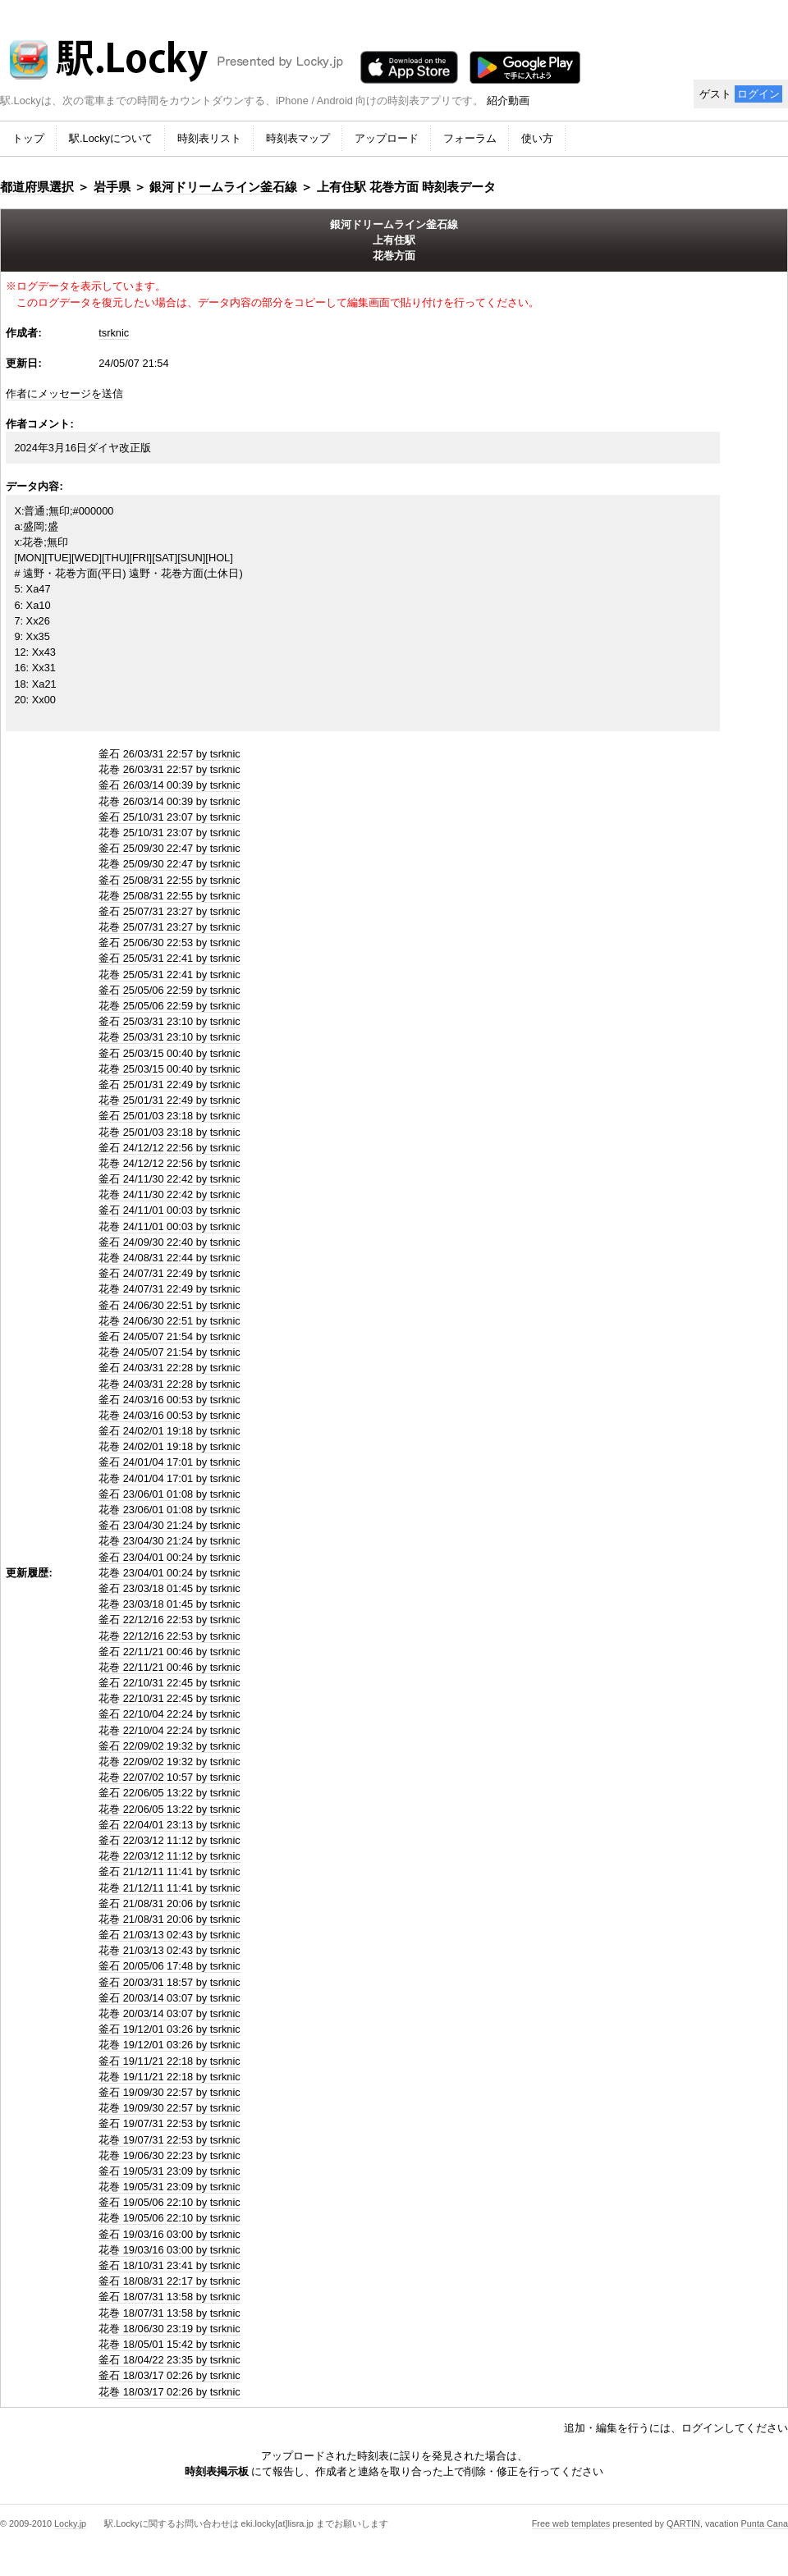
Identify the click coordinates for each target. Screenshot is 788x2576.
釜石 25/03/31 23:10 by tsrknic (169, 1021)
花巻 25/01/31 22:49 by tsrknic (169, 1100)
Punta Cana (764, 2523)
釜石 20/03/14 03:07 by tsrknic (169, 1998)
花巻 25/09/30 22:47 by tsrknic (169, 864)
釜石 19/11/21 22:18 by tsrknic (169, 2061)
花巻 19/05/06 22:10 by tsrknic (169, 2218)
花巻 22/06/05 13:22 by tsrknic (169, 1809)
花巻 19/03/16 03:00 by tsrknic (169, 2250)
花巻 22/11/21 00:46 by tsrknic (169, 1667)
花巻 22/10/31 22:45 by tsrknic (169, 1698)
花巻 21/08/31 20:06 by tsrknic (169, 1919)
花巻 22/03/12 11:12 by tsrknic (169, 1856)
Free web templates (571, 2523)
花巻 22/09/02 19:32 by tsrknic (169, 1761)
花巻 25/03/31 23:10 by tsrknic (169, 1037)
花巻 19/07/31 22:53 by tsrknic (169, 2140)
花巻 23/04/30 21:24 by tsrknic (169, 1541)
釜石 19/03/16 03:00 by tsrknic (169, 2234)
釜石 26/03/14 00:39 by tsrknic (169, 785)
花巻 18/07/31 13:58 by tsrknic (169, 2313)
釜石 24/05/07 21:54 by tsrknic (169, 1336)
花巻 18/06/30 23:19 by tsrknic (169, 2328)
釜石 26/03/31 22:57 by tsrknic (169, 754)
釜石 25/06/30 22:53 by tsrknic (169, 942)
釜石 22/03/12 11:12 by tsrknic (169, 1840)
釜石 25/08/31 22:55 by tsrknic (169, 880)
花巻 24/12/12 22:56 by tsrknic (169, 1163)
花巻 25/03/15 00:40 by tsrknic (169, 1069)
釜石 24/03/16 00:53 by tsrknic (169, 1399)
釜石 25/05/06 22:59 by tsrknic (169, 990)
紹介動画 (508, 100)
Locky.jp (70, 2523)
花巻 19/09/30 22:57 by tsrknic (169, 2108)
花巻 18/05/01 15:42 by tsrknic (169, 2344)
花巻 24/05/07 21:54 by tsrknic (169, 1352)
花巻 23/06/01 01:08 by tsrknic (169, 1509)
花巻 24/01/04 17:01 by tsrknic (169, 1478)
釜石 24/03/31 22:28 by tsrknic (169, 1367)
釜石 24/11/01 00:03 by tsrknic (169, 1210)
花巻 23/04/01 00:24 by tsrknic (169, 1573)
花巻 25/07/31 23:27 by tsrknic (169, 927)
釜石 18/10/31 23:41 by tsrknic (169, 2265)
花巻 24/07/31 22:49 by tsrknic (169, 1289)
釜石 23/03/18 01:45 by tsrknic (169, 1588)
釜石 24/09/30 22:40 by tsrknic (169, 1242)
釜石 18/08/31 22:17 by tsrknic (169, 2281)
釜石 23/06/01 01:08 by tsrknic (169, 1494)
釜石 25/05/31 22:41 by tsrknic (169, 958)
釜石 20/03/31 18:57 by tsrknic (169, 1982)
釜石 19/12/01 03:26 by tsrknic (169, 2029)
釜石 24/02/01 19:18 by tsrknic (169, 1431)
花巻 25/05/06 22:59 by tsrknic (169, 1006)
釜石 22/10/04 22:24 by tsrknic (169, 1714)
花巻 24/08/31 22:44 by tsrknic (169, 1257)
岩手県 (112, 187)
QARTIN (683, 2523)
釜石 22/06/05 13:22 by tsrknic (169, 1793)
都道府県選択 (37, 187)
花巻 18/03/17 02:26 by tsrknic (169, 2392)
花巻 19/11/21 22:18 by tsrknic (169, 2076)
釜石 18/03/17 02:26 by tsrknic (169, 2375)
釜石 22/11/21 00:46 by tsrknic (169, 1651)
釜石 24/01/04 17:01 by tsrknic (169, 1462)
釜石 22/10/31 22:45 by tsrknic (169, 1683)
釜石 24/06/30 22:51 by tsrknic (169, 1305)
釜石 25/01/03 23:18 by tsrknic (169, 1116)
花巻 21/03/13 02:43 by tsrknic (169, 1950)
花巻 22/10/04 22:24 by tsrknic (169, 1730)
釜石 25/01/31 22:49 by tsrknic (169, 1084)
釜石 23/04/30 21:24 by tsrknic (169, 1525)
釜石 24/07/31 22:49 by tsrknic (169, 1273)
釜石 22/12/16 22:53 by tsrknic (169, 1619)
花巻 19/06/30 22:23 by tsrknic (169, 2155)
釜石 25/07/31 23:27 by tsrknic (169, 911)
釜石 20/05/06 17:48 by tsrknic (169, 1966)
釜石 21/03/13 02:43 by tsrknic (169, 1935)
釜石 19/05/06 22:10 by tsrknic (169, 2202)
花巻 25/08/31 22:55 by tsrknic (169, 896)
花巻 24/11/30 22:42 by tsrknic (169, 1194)
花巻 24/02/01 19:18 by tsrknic (169, 1446)
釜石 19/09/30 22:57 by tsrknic (169, 2092)
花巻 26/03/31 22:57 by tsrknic (169, 769)
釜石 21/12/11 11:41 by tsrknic (169, 1871)
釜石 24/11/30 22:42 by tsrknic (169, 1179)
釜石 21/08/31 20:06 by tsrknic (169, 1903)
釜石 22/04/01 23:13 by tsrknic (169, 1825)
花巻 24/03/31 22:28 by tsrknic (169, 1384)
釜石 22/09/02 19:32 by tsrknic (169, 1746)
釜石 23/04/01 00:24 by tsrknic (169, 1557)
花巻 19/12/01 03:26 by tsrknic (169, 2044)
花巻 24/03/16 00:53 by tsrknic (169, 1415)
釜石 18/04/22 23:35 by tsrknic (169, 2360)
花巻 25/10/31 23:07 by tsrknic (169, 832)
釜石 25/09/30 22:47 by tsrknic (169, 848)
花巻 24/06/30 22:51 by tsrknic (169, 1321)
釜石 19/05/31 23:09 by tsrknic (169, 2171)
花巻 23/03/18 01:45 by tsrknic (169, 1604)
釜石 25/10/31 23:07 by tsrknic (169, 817)
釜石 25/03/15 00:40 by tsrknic (169, 1053)
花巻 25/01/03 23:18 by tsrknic (169, 1132)
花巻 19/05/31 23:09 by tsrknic (169, 2186)
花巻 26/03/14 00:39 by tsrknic (169, 801)
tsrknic (113, 333)
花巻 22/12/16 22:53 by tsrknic (169, 1636)
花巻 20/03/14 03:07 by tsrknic (169, 2013)
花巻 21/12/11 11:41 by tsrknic (169, 1888)
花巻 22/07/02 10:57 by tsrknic (169, 1777)
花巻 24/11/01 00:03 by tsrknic (169, 1226)
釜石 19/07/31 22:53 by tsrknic (169, 2123)
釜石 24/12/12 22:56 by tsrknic (169, 1148)
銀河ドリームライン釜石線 (223, 187)
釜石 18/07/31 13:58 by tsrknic (169, 2296)
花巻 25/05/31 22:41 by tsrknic (169, 974)
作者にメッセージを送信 (64, 393)
